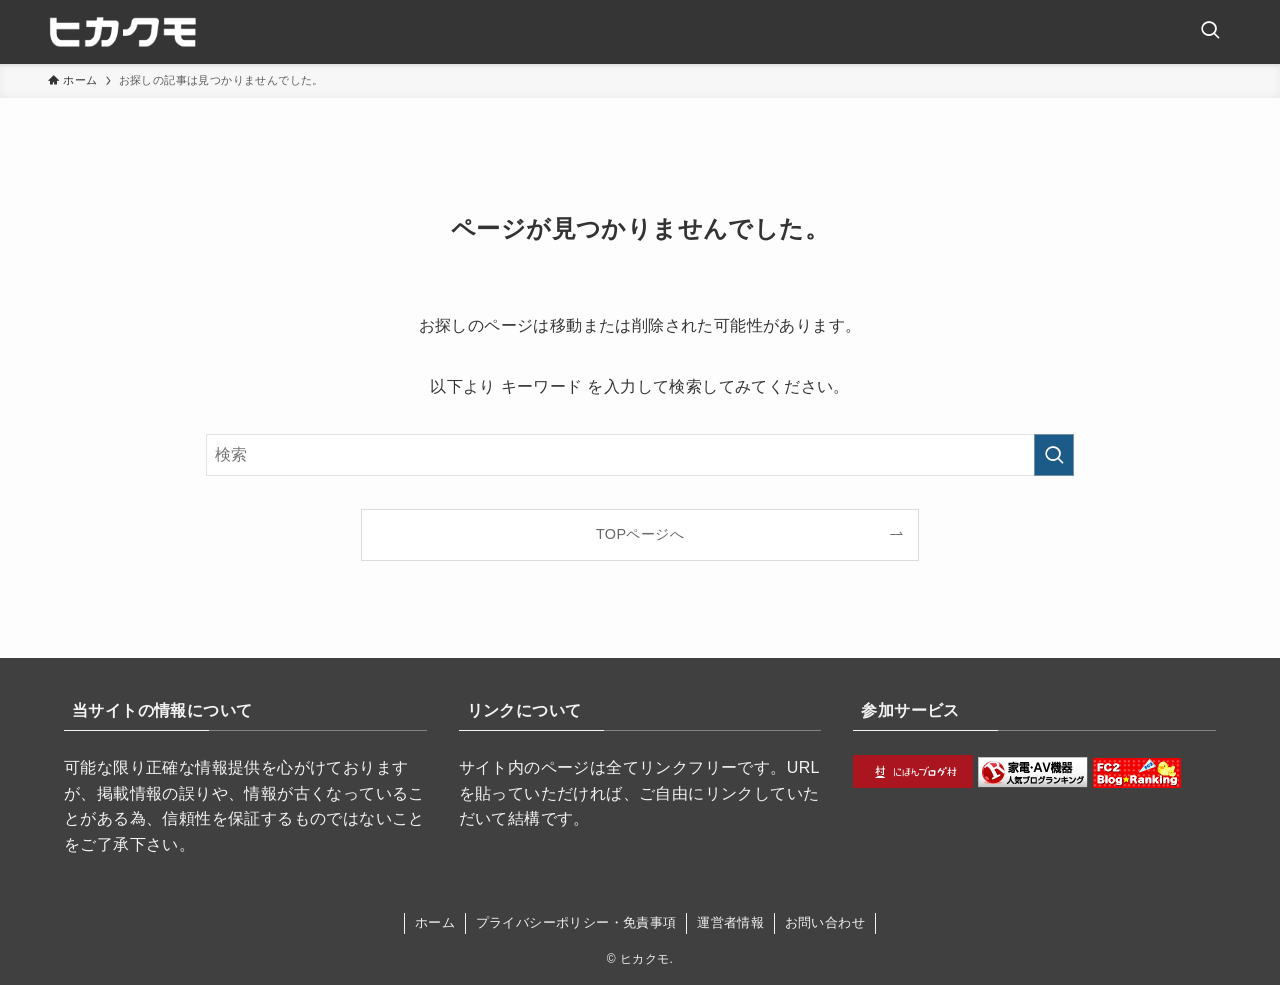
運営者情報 (730, 922)
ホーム (435, 922)
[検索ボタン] (1210, 32)
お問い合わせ (825, 922)
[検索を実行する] (1054, 455)
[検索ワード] (640, 455)
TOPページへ (640, 534)
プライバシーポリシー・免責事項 (576, 922)
